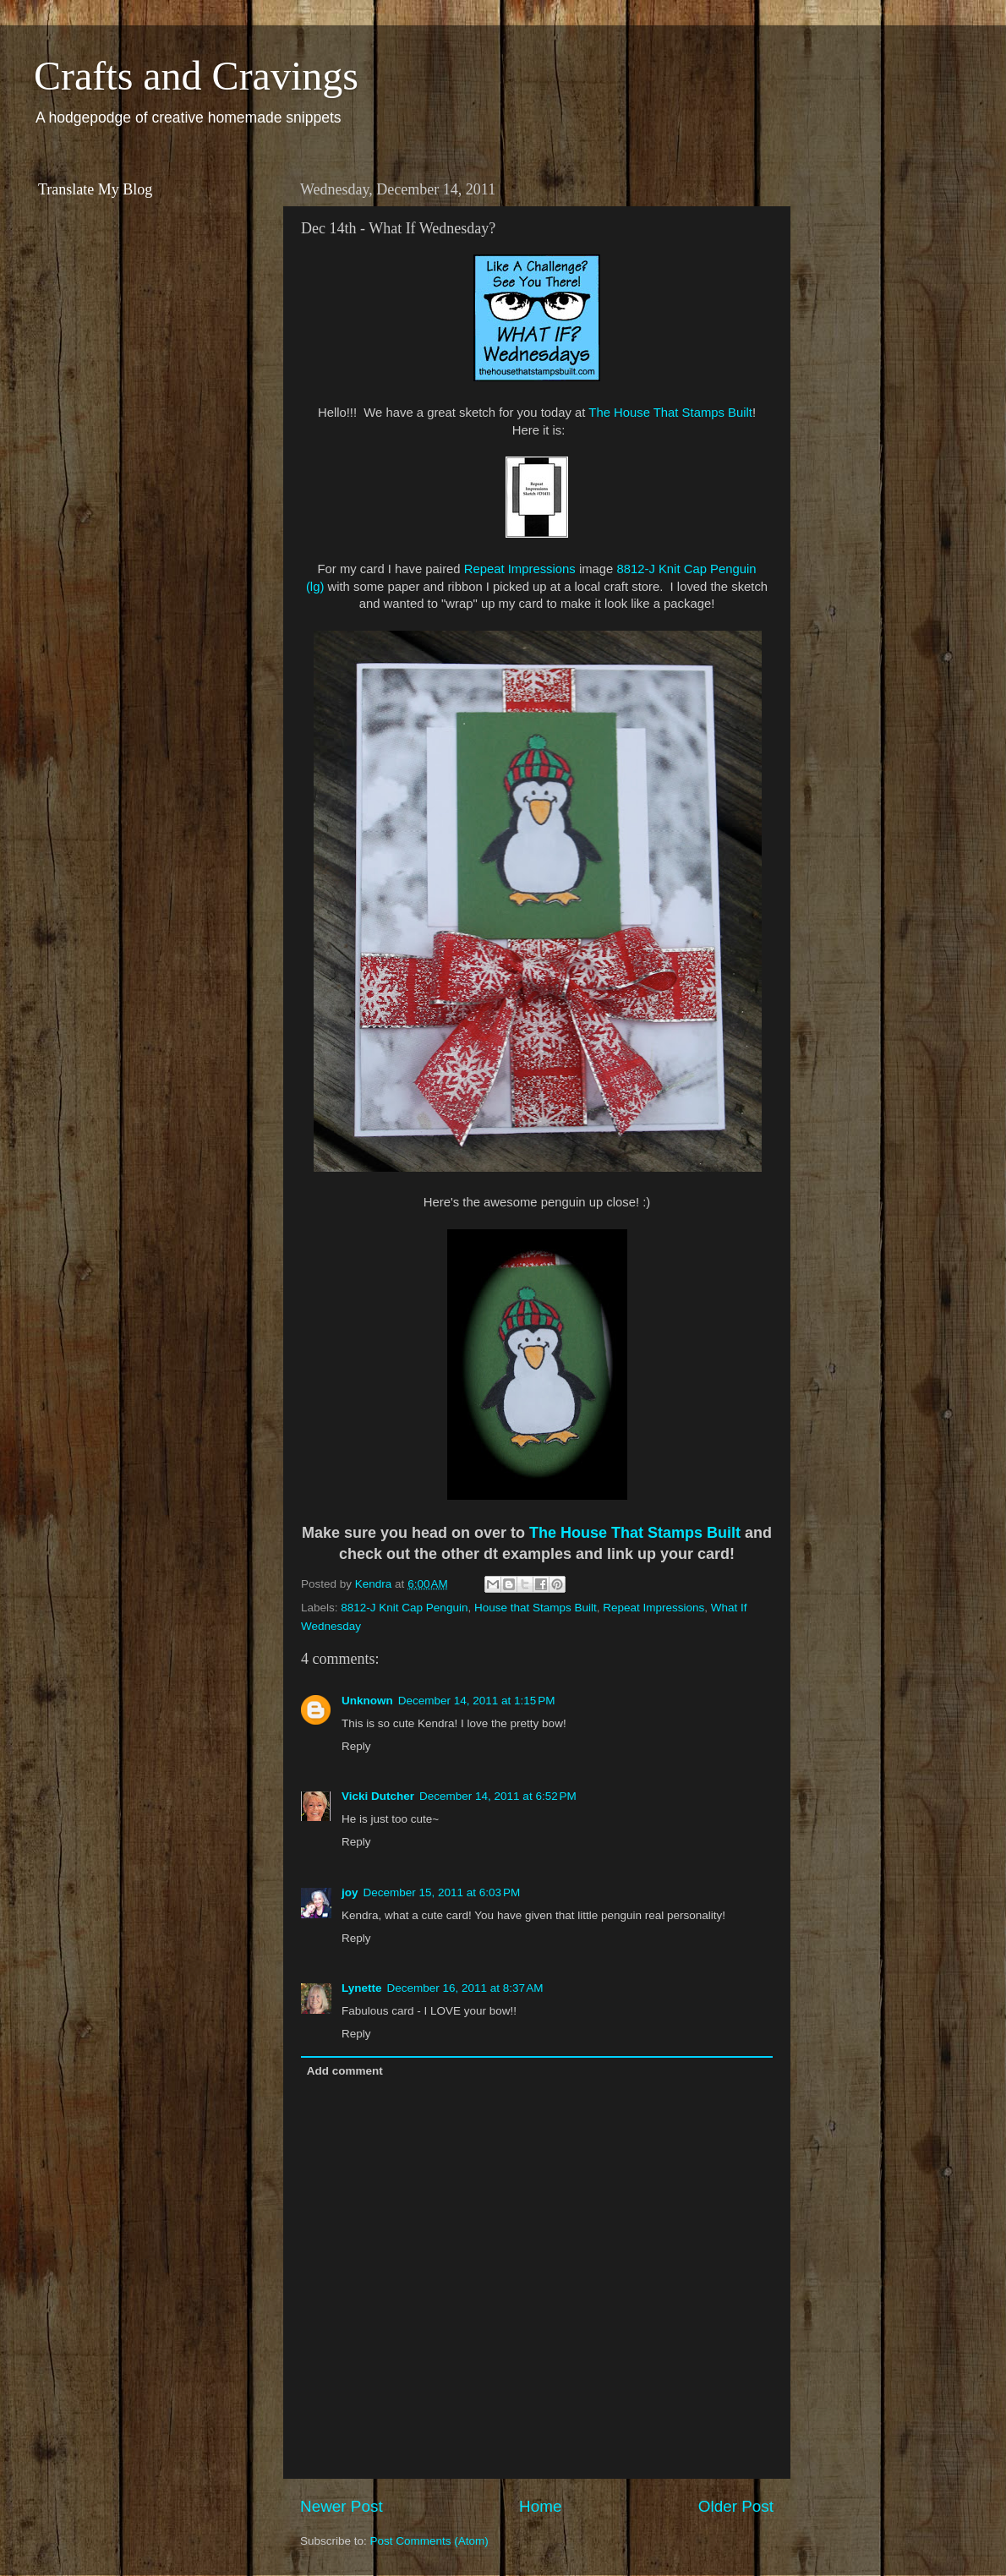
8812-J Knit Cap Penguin (404, 1607)
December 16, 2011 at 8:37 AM (465, 1988)
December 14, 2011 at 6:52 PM (498, 1796)
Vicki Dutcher (378, 1796)
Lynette (362, 1988)
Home (540, 2506)
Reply (356, 1746)
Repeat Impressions (520, 569)
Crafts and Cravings (196, 75)
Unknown (367, 1700)
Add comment (345, 2071)
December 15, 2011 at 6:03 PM (442, 1892)
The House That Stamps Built (670, 412)
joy (350, 1892)
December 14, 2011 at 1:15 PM (476, 1700)
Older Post (736, 2506)
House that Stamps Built (535, 1607)
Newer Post (341, 2506)
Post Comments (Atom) (429, 2541)
